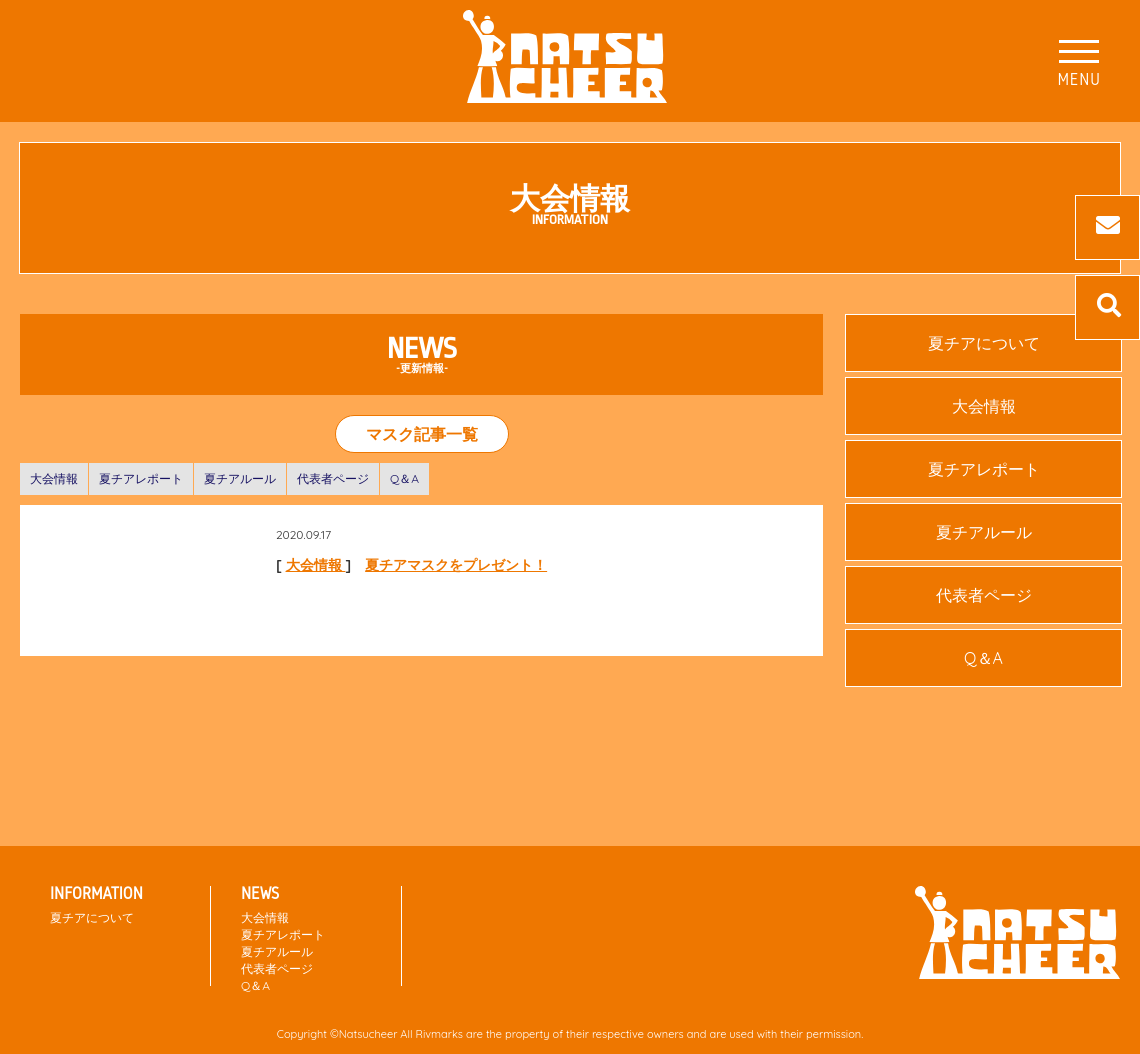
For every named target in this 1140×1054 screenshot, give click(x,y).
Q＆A (404, 478)
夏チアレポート (141, 478)
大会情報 (54, 478)
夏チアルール (240, 478)
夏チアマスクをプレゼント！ (456, 565)
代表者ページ (333, 478)
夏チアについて (984, 343)
